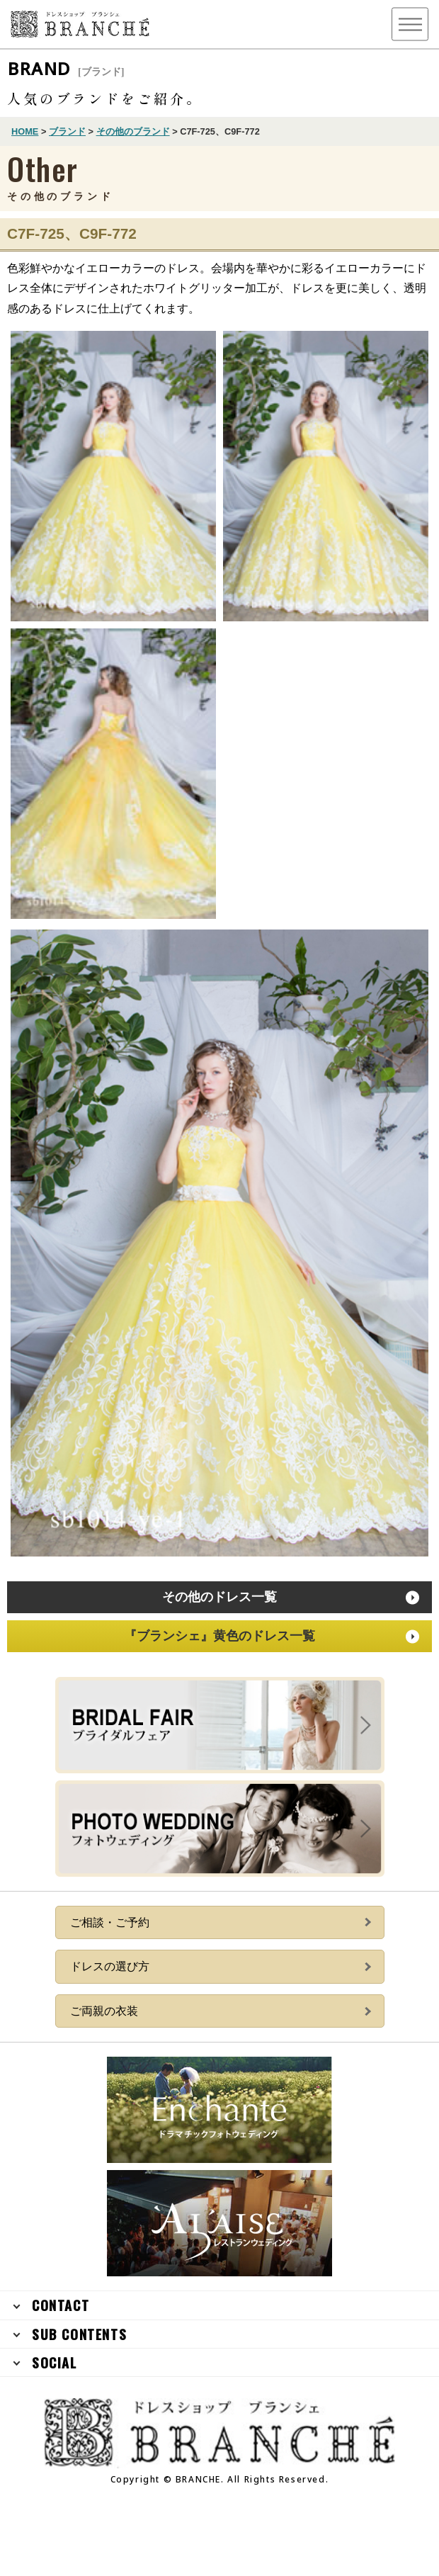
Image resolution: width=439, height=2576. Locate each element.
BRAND (66, 68)
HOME (24, 131)
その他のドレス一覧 (219, 1597)
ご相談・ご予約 (109, 1922)
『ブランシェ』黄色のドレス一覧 (219, 1636)
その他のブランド (133, 131)
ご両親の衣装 (104, 2011)
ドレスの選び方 (109, 1966)
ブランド (67, 131)
